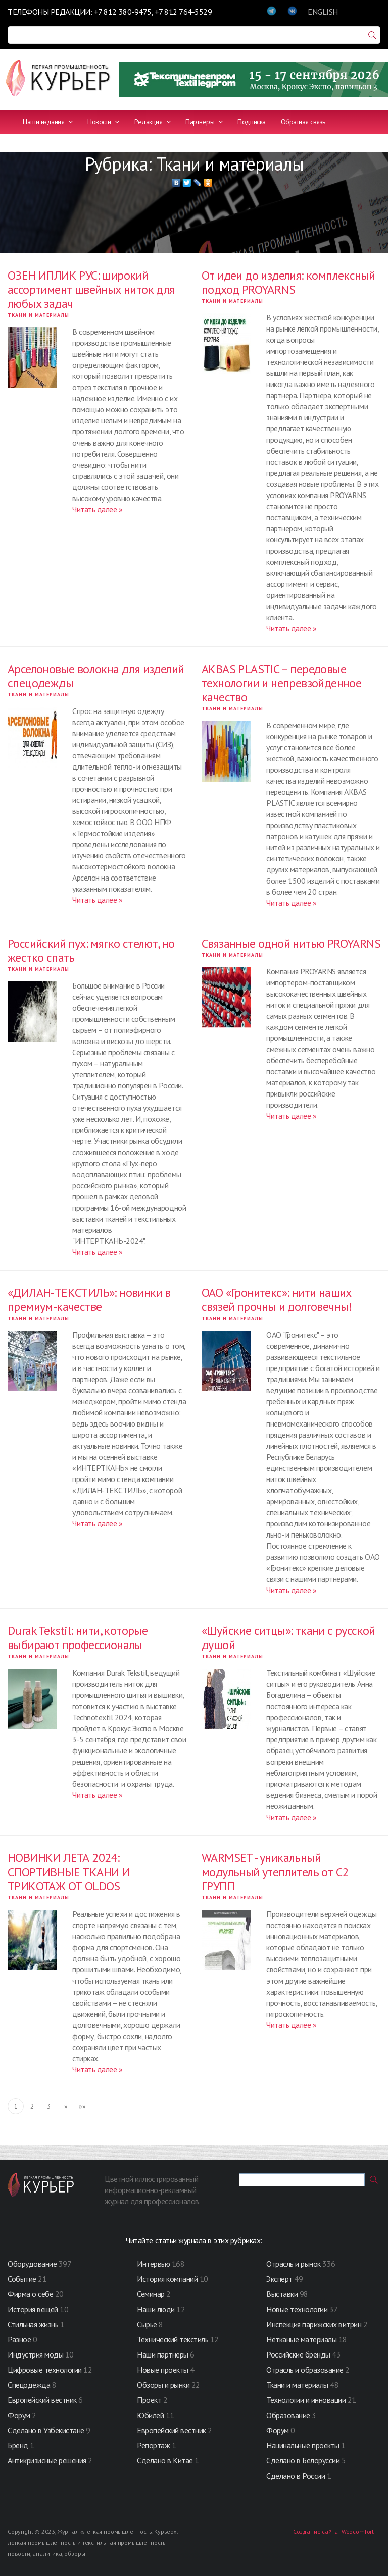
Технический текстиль (172, 2339)
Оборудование (32, 2264)
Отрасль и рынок (294, 2264)
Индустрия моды (35, 2354)
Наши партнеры (162, 2354)
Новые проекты (163, 2370)
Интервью (153, 2264)
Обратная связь (303, 121)
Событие (22, 2279)
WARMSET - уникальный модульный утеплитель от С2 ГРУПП (275, 1872)
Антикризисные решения (47, 2460)
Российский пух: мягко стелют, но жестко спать (91, 950)
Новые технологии (296, 2309)
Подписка (251, 121)
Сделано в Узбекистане (47, 2430)
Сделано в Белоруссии (303, 2460)
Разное (19, 2339)
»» (82, 2106)
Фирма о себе (30, 2294)
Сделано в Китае (165, 2460)
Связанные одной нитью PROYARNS (291, 943)
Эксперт (279, 2279)
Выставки (282, 2294)
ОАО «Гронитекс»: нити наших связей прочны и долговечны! (277, 1299)
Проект (150, 2400)
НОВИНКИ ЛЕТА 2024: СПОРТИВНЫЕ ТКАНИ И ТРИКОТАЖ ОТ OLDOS (68, 1872)
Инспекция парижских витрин (314, 2324)
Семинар (151, 2294)
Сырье (147, 2324)
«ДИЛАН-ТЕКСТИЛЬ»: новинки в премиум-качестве (89, 1299)
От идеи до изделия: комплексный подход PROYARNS (288, 282)
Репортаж (153, 2445)
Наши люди (156, 2309)
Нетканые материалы (301, 2339)
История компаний (167, 2279)
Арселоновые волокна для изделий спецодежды (96, 676)
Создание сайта (315, 2531)
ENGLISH (323, 12)
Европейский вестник (43, 2400)
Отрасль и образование (305, 2370)
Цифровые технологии (45, 2370)
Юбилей (150, 2415)
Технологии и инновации (307, 2400)
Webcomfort (358, 2531)
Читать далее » (97, 509)
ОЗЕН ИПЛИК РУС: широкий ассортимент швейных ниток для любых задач (91, 289)
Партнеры (203, 121)
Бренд (18, 2445)
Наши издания (47, 121)
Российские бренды (298, 2354)
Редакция (152, 121)
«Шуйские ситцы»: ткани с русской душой (288, 1638)
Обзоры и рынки (164, 2385)
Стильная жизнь (34, 2324)
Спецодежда (29, 2385)
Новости (103, 121)
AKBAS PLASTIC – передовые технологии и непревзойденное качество (281, 683)
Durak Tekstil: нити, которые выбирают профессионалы (78, 1638)
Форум (19, 2415)
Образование (289, 2415)
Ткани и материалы (38, 315)
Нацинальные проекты (303, 2445)
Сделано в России (295, 2476)
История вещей (33, 2309)
